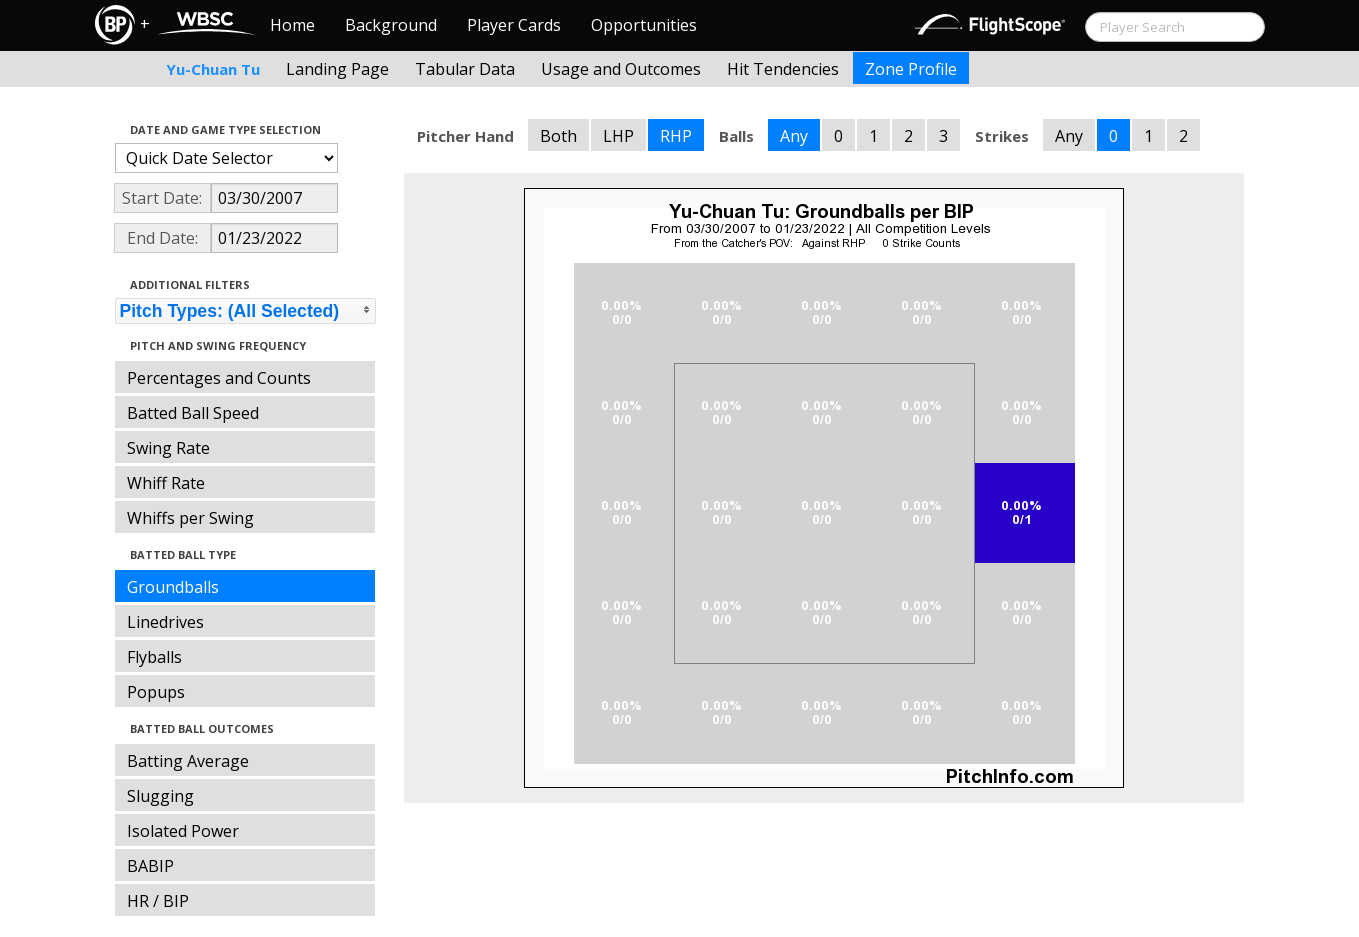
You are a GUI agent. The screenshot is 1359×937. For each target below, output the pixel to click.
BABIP (150, 866)
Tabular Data (465, 69)
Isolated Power (183, 831)
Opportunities (644, 25)
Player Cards (514, 25)
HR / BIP (158, 901)
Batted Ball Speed (193, 413)
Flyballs (154, 657)
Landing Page (337, 69)
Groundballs (173, 587)
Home (292, 25)
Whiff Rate (166, 483)
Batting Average (188, 761)
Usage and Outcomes (621, 69)
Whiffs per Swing (190, 518)
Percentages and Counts (219, 378)
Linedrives (165, 622)
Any (794, 136)
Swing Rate (168, 448)
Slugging (160, 796)
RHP (676, 136)
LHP (618, 136)
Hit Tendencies (783, 69)
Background (391, 25)
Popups (156, 692)
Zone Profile (911, 69)
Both (558, 136)
